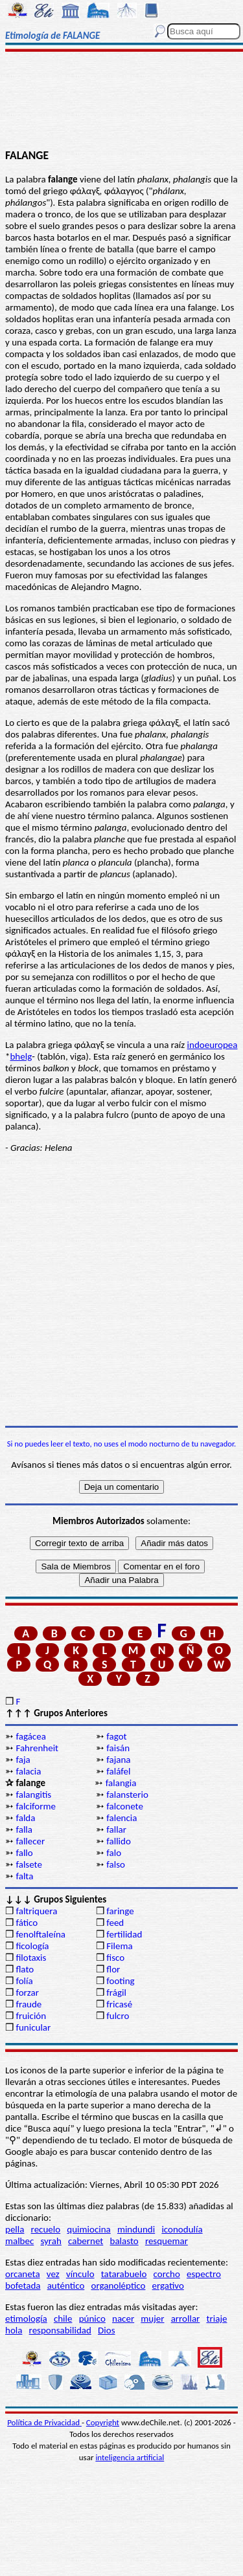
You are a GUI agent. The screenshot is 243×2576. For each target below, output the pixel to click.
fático (27, 1922)
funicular (33, 2027)
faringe (119, 1911)
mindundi (136, 2229)
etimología (26, 2318)
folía (24, 1981)
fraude (28, 2004)
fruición (31, 2016)
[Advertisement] (121, 101)
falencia (121, 1818)
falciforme (36, 1806)
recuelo (46, 2229)
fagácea (30, 1736)
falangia (121, 1783)
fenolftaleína (40, 1934)
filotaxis (31, 1957)
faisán (118, 1748)
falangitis (33, 1794)
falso (115, 1864)
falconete (124, 1806)
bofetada (22, 2285)
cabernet (85, 2241)
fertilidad (124, 1934)
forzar (27, 1992)
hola (13, 2330)
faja (23, 1759)
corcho (167, 2274)
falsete (29, 1864)
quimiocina (88, 2229)
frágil (116, 1992)
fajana (118, 1759)
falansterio (127, 1794)
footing (120, 1981)
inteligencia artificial (129, 2457)
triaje (217, 2318)
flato (25, 1969)
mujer (152, 2318)
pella (14, 2229)
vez (53, 2274)
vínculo (80, 2274)
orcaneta (22, 2274)
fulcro (117, 2016)
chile (63, 2318)
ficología (32, 1946)
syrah (50, 2241)
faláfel (118, 1771)
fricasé (119, 2004)
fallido (118, 1841)
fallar (116, 1829)
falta (24, 1876)
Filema (119, 1946)
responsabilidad (60, 2330)
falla (24, 1829)
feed (115, 1922)
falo (113, 1853)
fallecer (30, 1841)
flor (113, 1969)
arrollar (185, 2318)
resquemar (166, 2241)
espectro (204, 2274)
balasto (124, 2241)
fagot (116, 1736)
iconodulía (181, 2229)
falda (25, 1818)
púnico (92, 2318)
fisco (115, 1957)
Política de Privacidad (44, 2422)
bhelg (21, 1056)
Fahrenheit (37, 1748)
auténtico (66, 2285)
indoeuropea (212, 1045)
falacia (28, 1771)
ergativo (168, 2285)
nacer (123, 2318)
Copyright (102, 2422)
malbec (19, 2241)
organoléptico (118, 2285)
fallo (24, 1853)
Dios (106, 2330)
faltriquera (36, 1911)
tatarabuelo (124, 2274)
